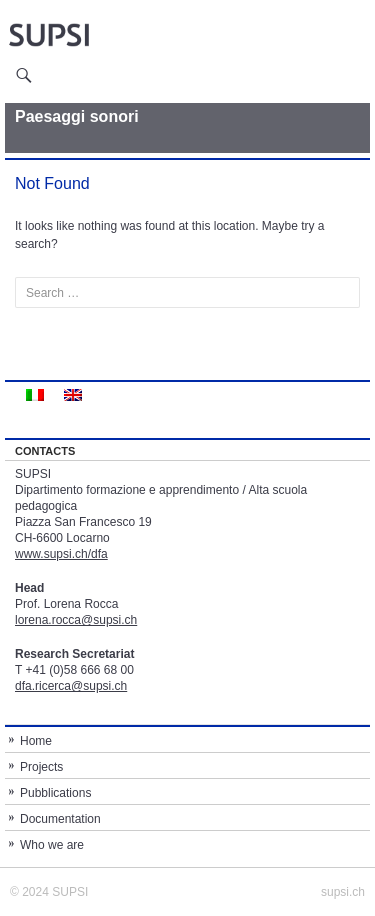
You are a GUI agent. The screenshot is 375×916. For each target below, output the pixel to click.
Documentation (60, 819)
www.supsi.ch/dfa (61, 554)
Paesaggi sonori (77, 116)
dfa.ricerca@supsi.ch (71, 686)
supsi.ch (343, 892)
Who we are (52, 845)
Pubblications (55, 793)
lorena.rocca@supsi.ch (76, 620)
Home (36, 741)
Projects (41, 767)
